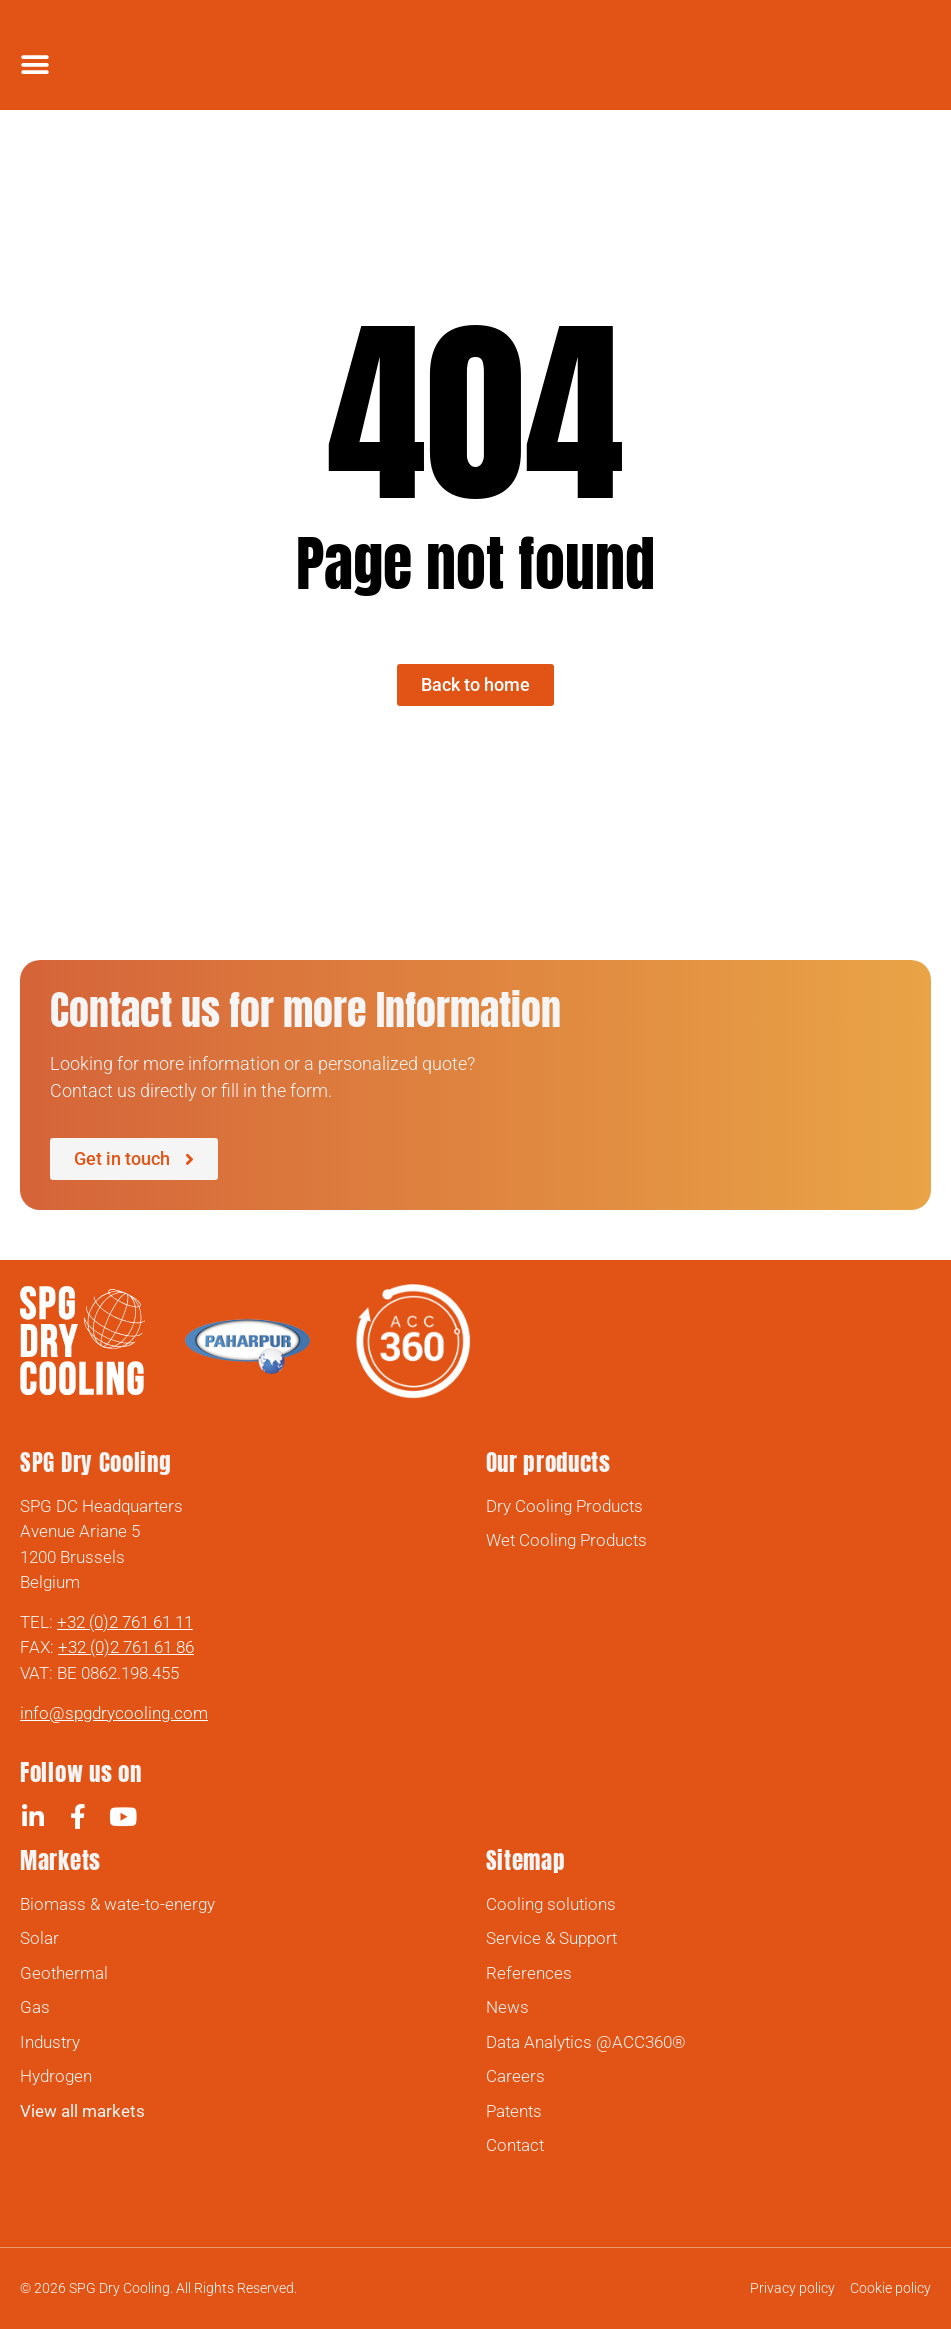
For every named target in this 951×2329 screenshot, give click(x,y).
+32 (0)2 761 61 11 (125, 1622)
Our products (548, 1462)
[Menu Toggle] (35, 65)
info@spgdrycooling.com (114, 1713)
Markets (60, 1860)
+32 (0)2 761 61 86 (126, 1647)
